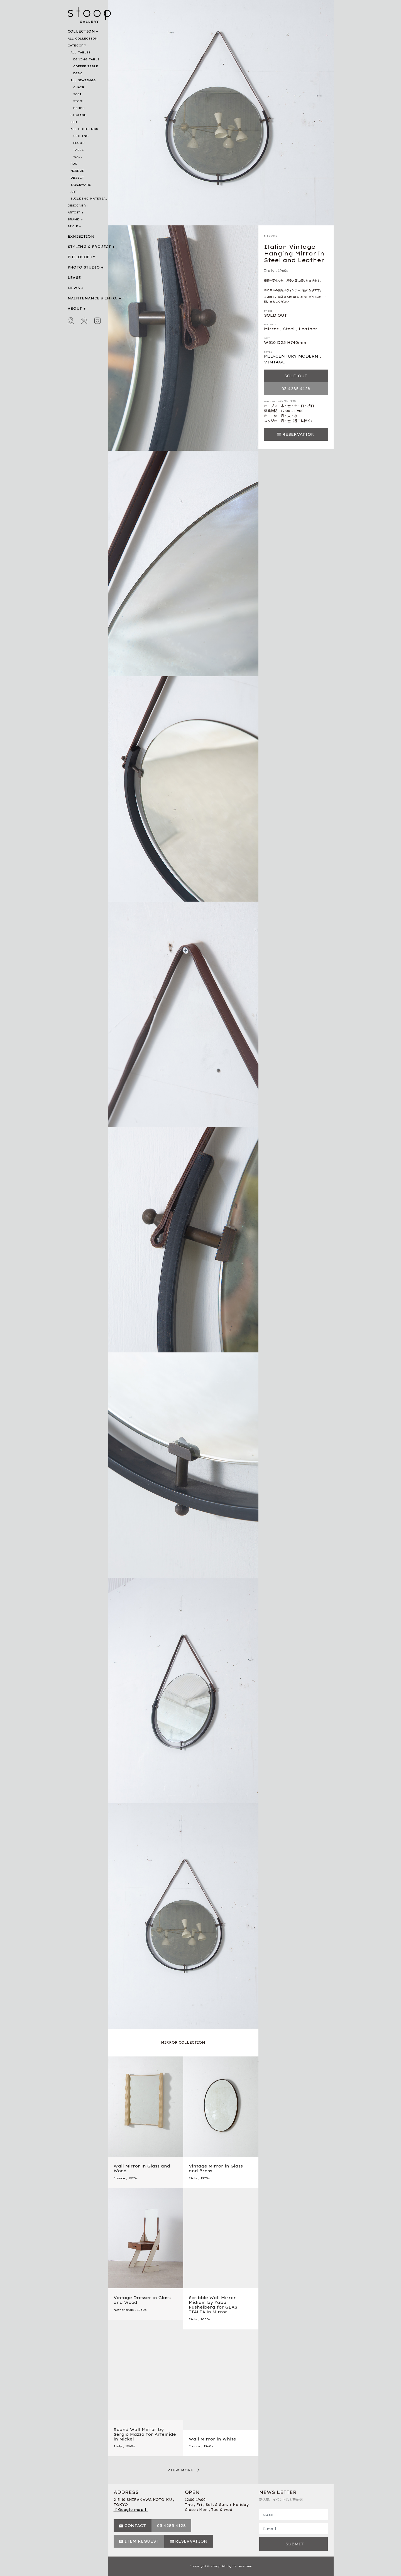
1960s (283, 271)
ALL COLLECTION (83, 38)
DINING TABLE (86, 59)
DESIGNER (77, 205)
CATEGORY (77, 45)
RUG (74, 164)
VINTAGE (274, 362)
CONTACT (135, 2525)
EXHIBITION (81, 236)
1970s (133, 2178)
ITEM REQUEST (141, 2541)
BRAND (74, 219)
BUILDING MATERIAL (89, 198)
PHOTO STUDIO (84, 267)
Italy (269, 271)
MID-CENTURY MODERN (291, 356)
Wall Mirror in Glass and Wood (142, 2168)
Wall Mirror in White (212, 2439)
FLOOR (79, 143)
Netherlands (124, 2310)
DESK (77, 73)
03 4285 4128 (296, 388)
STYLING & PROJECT (89, 247)
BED (73, 122)
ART (73, 191)
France (119, 2178)
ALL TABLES (80, 52)
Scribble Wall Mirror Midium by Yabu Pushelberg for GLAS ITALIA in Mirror (213, 2304)
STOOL (79, 101)
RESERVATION (298, 434)
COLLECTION (81, 31)
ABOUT (75, 308)
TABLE (78, 150)
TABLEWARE (80, 184)
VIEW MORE (180, 2470)
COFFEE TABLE (85, 66)
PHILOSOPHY (82, 257)
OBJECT (77, 177)
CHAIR (79, 87)
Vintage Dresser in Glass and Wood (142, 2300)
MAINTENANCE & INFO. (93, 298)
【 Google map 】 (131, 2510)
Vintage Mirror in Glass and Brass (216, 2168)
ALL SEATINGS (83, 80)
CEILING (81, 136)
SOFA (77, 94)
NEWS (74, 288)
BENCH (79, 108)
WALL (78, 157)
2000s (205, 2319)
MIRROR (77, 171)
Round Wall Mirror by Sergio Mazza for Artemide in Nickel (145, 2434)
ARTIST (74, 212)
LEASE (74, 277)
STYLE (73, 226)
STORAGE (78, 115)
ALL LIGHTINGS (84, 129)
